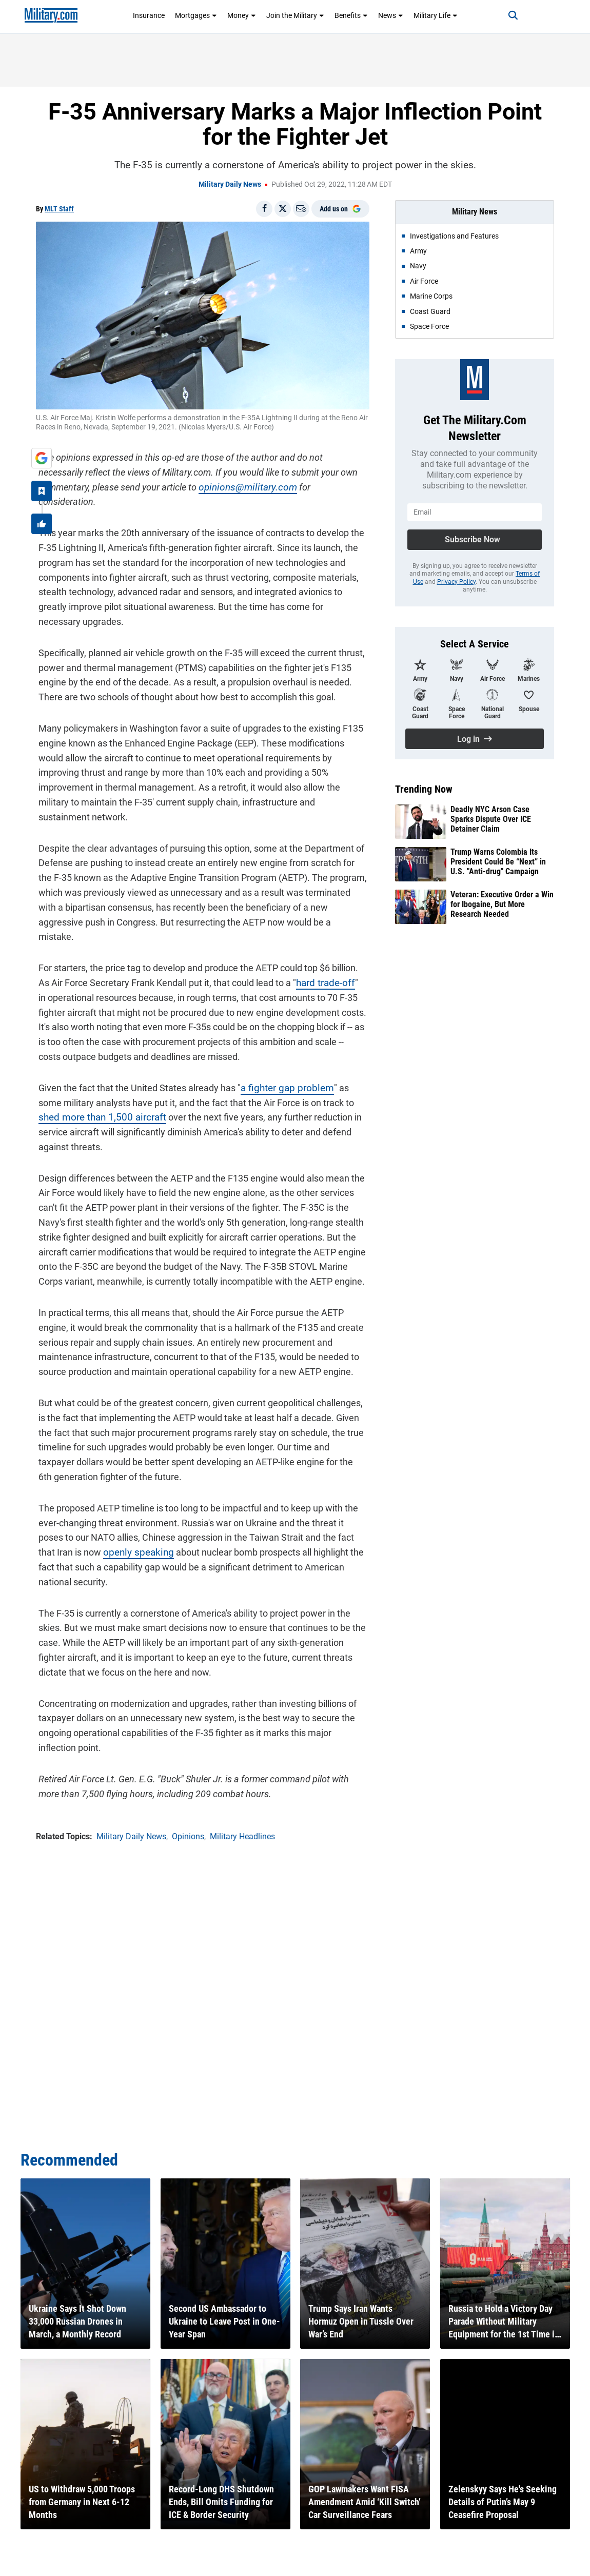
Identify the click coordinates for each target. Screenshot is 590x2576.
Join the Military (295, 15)
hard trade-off (309, 936)
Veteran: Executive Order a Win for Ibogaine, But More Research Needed (502, 904)
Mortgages (196, 15)
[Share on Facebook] (264, 209)
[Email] (301, 209)
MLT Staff (59, 209)
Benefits (351, 15)
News (390, 15)
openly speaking (97, 1505)
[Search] (506, 15)
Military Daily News (230, 184)
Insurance (149, 15)
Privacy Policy (456, 581)
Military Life (436, 15)
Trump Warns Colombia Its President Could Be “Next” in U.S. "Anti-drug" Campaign (498, 861)
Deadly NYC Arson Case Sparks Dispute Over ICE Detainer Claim (490, 819)
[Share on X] (282, 209)
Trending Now (424, 789)
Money (241, 15)
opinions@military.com (187, 484)
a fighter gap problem (281, 1041)
